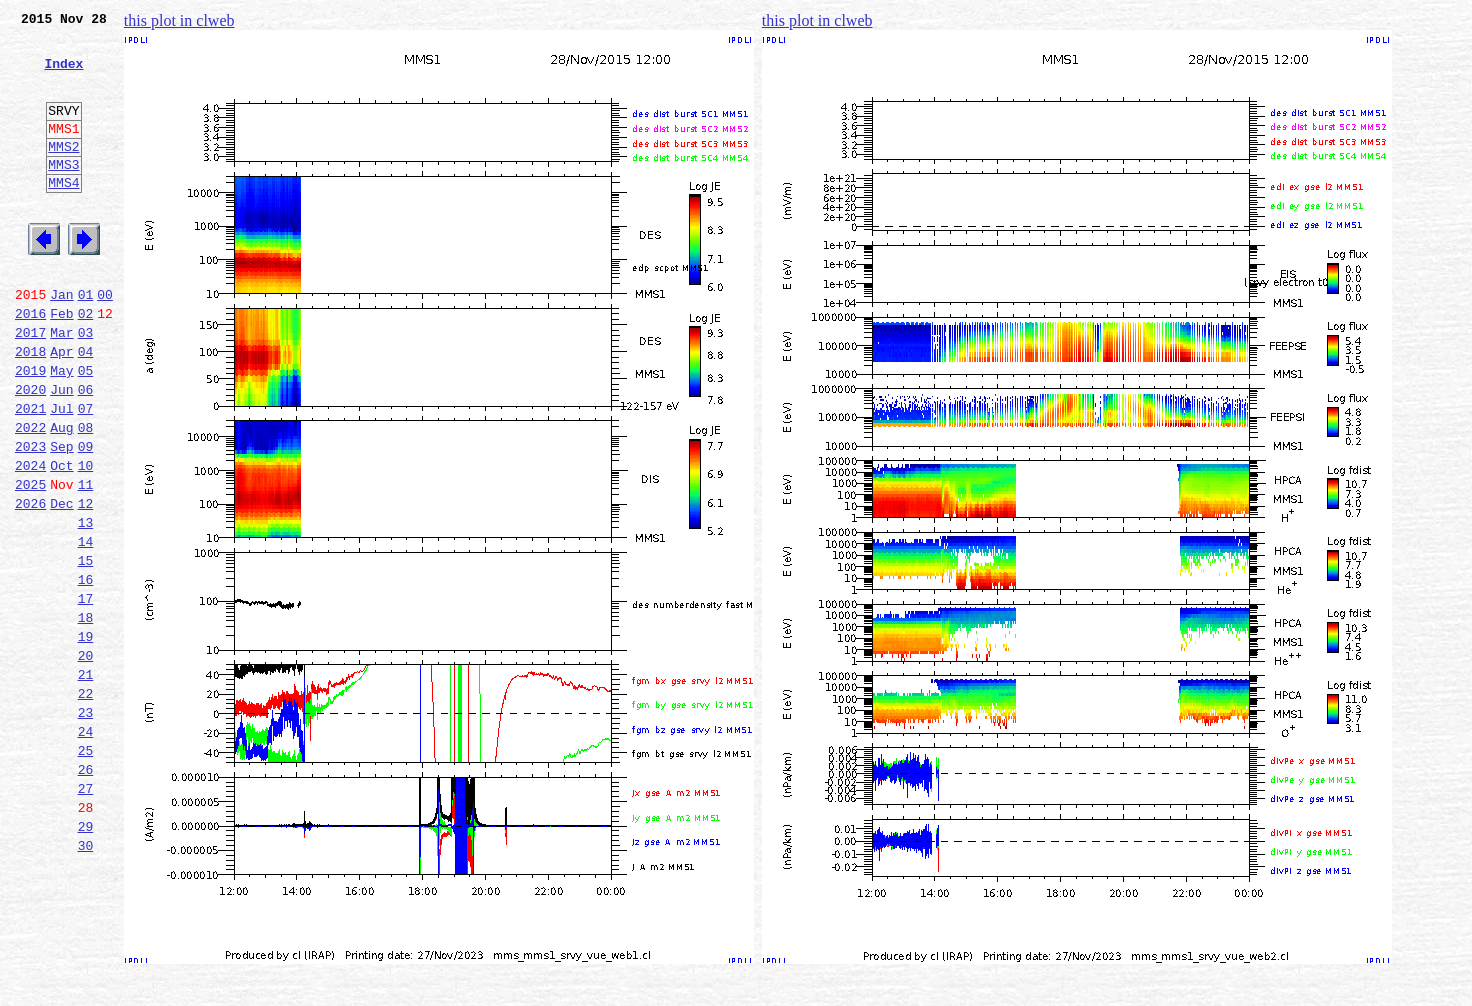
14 (86, 628)
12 (86, 584)
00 (105, 342)
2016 (30, 364)
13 (86, 606)
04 (86, 408)
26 (86, 892)
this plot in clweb (179, 20)
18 (86, 716)
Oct (61, 540)
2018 (30, 408)
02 (86, 364)
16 (86, 672)
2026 (30, 584)
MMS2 (63, 173)
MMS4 (63, 215)
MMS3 (63, 194)
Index (63, 75)
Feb (61, 364)
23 (86, 826)
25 (86, 870)
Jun (61, 452)
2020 (30, 452)
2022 (30, 496)
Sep (61, 518)
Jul (61, 474)
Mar (61, 386)
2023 (30, 518)
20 (86, 760)
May (61, 430)
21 (86, 782)
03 (86, 386)
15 (86, 650)
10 (86, 540)
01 (86, 342)
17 (86, 694)
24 (86, 848)
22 (86, 804)
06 (86, 452)
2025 (30, 562)
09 (86, 518)
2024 (30, 540)
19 (86, 738)
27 (86, 914)
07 (86, 474)
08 (86, 496)
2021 (30, 474)
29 (86, 958)
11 (86, 562)
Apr (61, 408)
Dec (61, 584)
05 (86, 430)
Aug (61, 496)
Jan (61, 342)
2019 (30, 430)
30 (86, 980)
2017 (30, 386)
